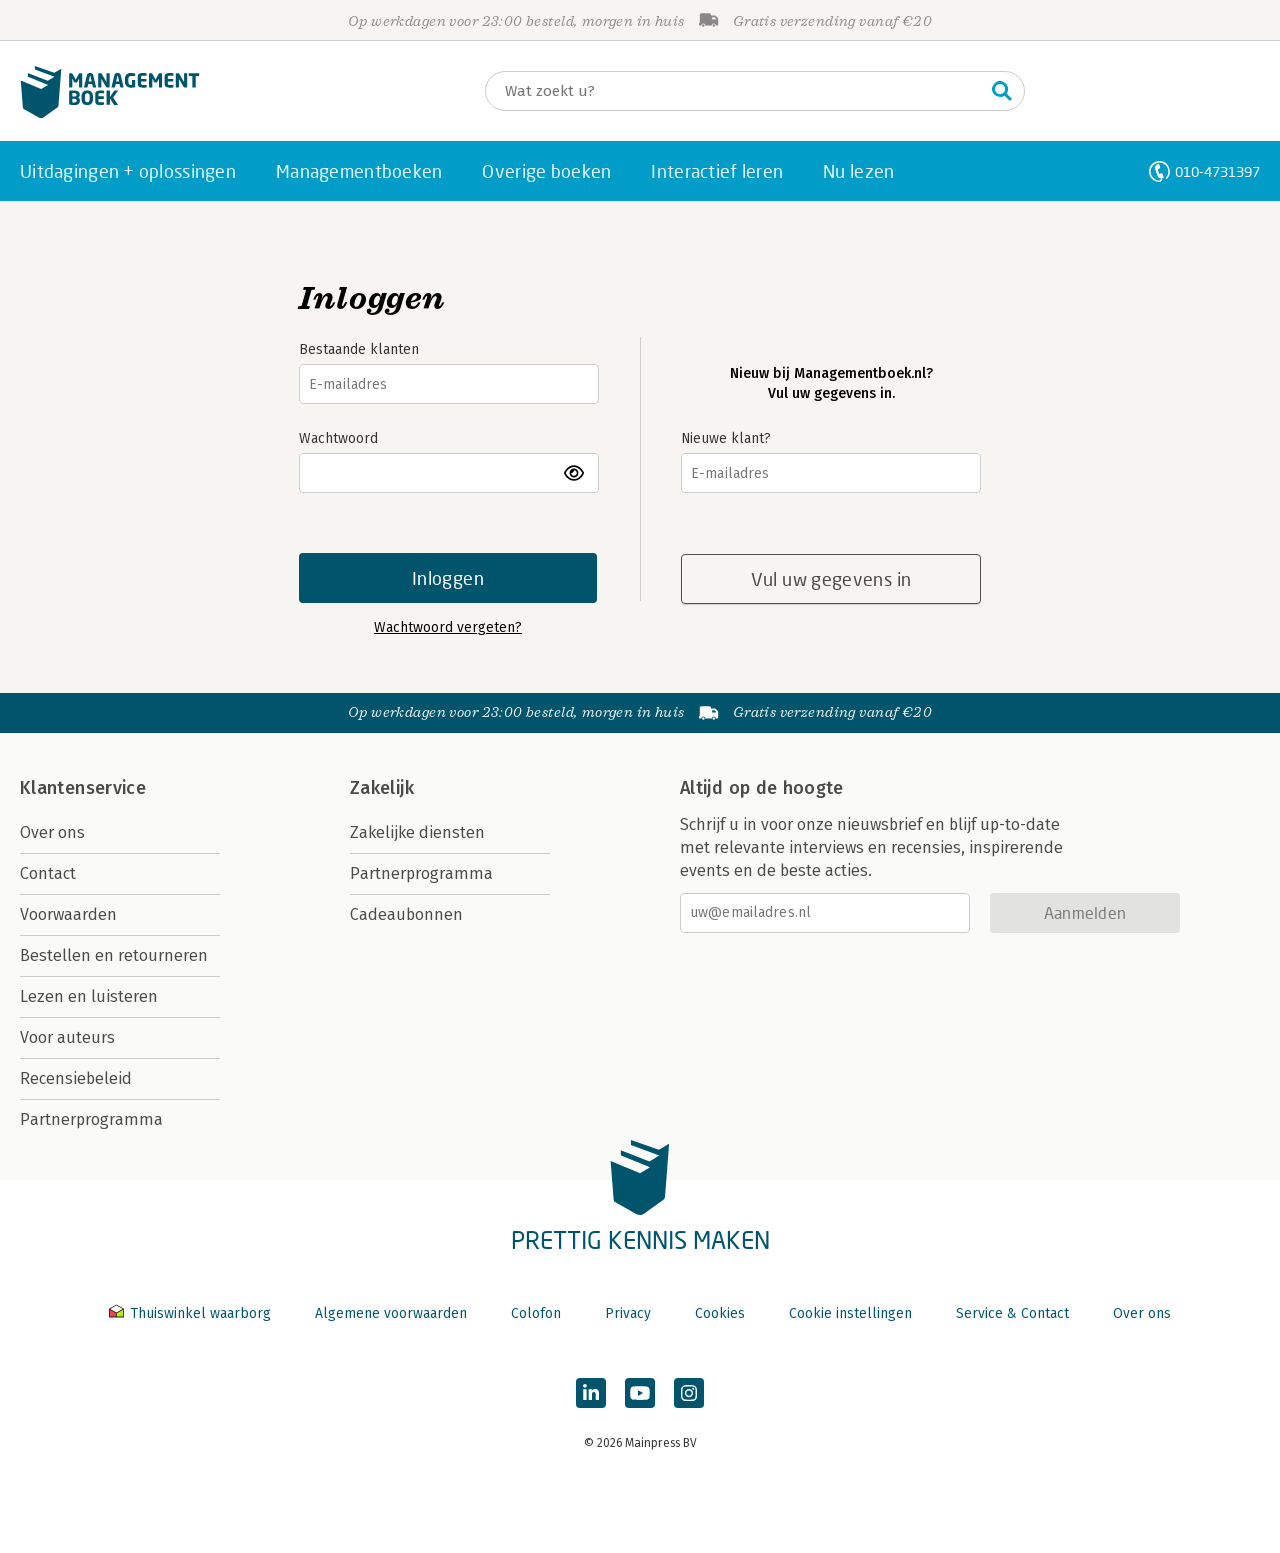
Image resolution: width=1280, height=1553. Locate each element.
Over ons (52, 832)
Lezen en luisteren (89, 996)
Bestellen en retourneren (114, 955)
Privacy (628, 1313)
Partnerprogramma (91, 1119)
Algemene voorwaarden (391, 1313)
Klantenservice (83, 788)
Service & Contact (1012, 1313)
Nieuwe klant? (726, 438)
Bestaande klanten (359, 349)
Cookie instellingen (850, 1313)
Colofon (536, 1313)
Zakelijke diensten (417, 832)
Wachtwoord (338, 438)
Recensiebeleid (76, 1078)
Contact (48, 873)
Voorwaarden (68, 914)
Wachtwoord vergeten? (448, 627)
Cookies (720, 1313)
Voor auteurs (67, 1037)
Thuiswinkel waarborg (192, 1313)
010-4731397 (1217, 171)
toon (575, 473)
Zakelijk (382, 788)
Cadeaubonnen (406, 914)
